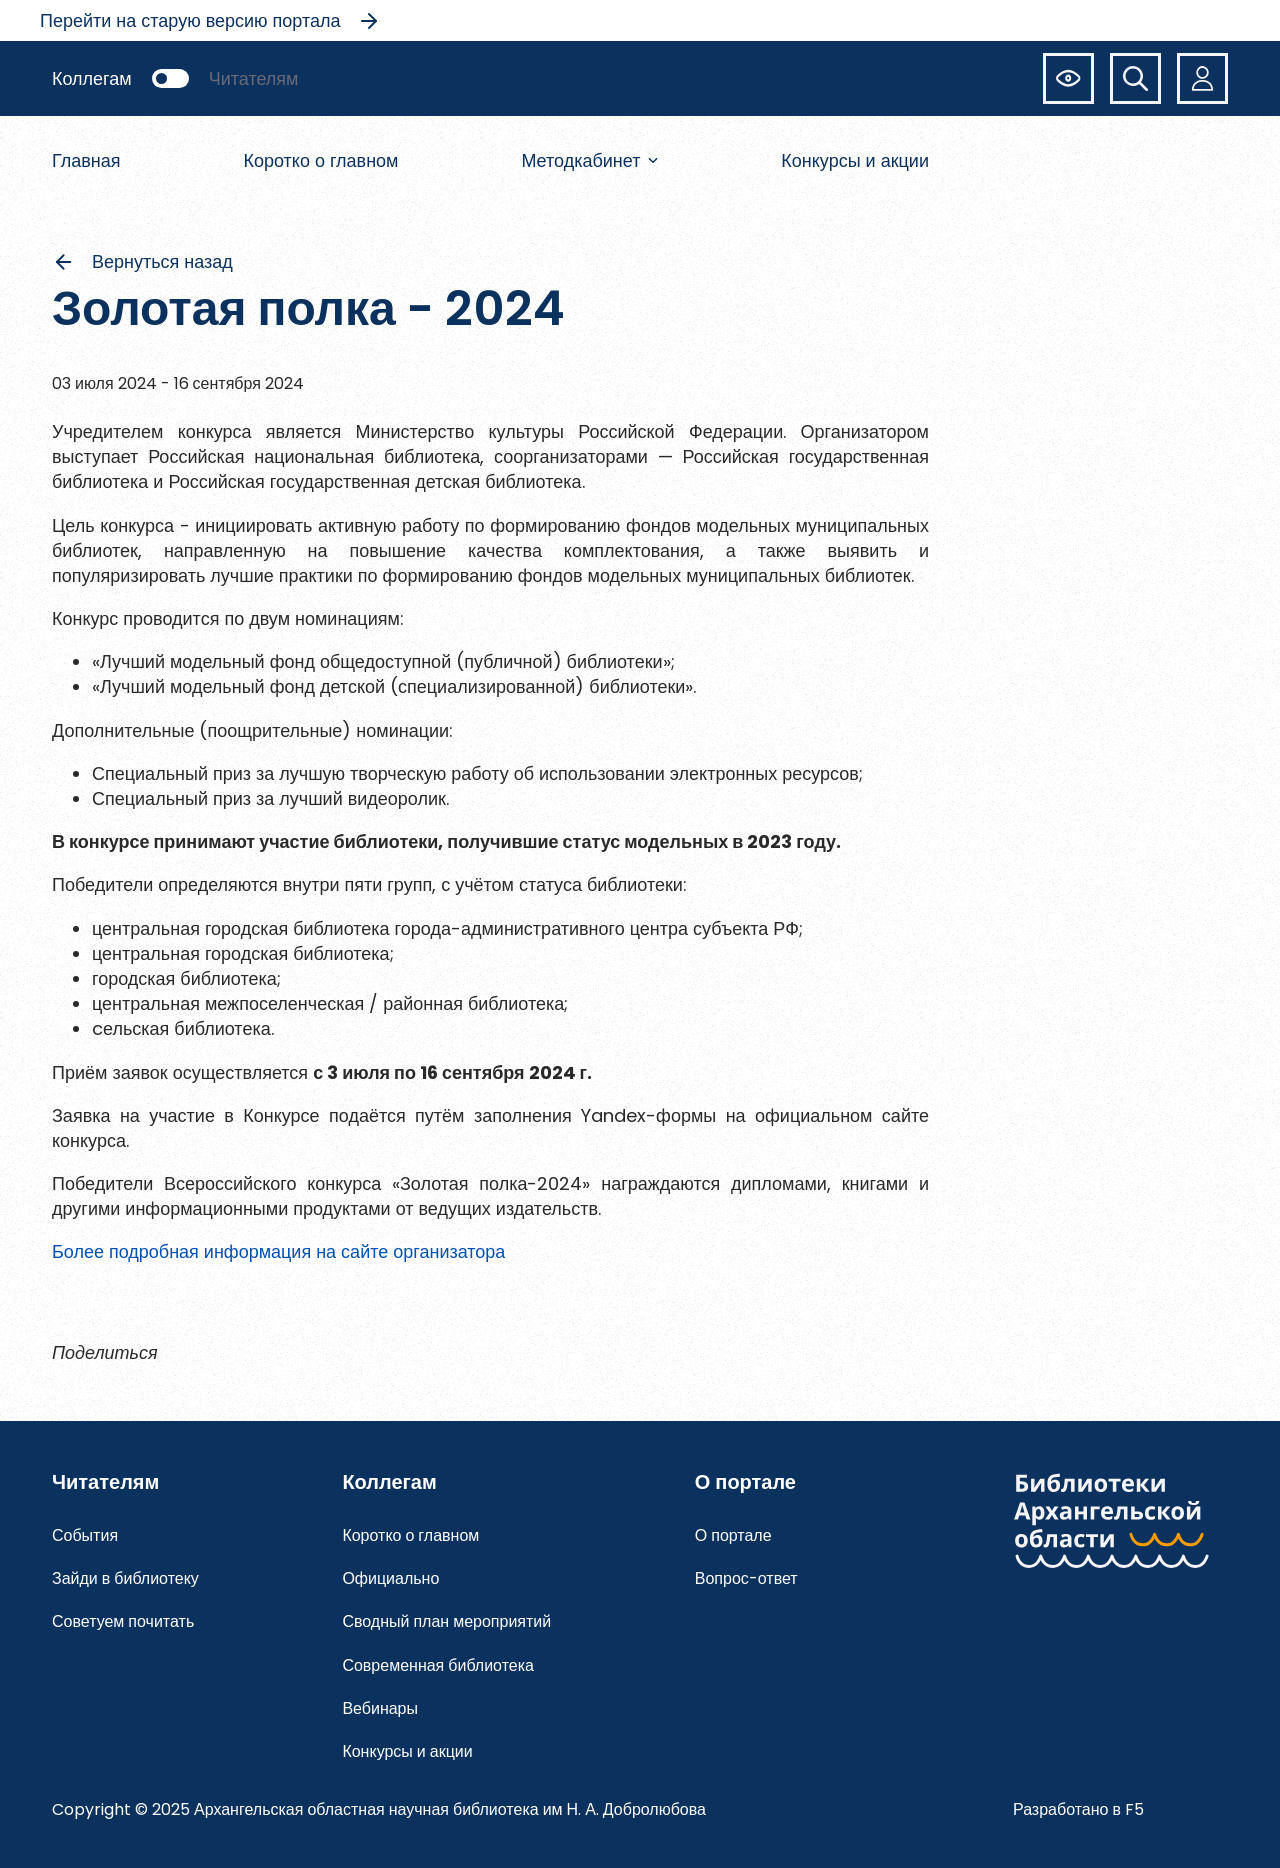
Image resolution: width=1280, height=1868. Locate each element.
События (85, 1535)
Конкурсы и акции (855, 160)
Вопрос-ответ (746, 1578)
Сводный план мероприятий (446, 1621)
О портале (733, 1535)
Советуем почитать (123, 1621)
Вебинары (380, 1708)
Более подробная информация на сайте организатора (278, 1251)
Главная (86, 160)
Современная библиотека (438, 1665)
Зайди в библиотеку (125, 1578)
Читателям (254, 78)
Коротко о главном (320, 160)
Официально (390, 1578)
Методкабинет (589, 160)
